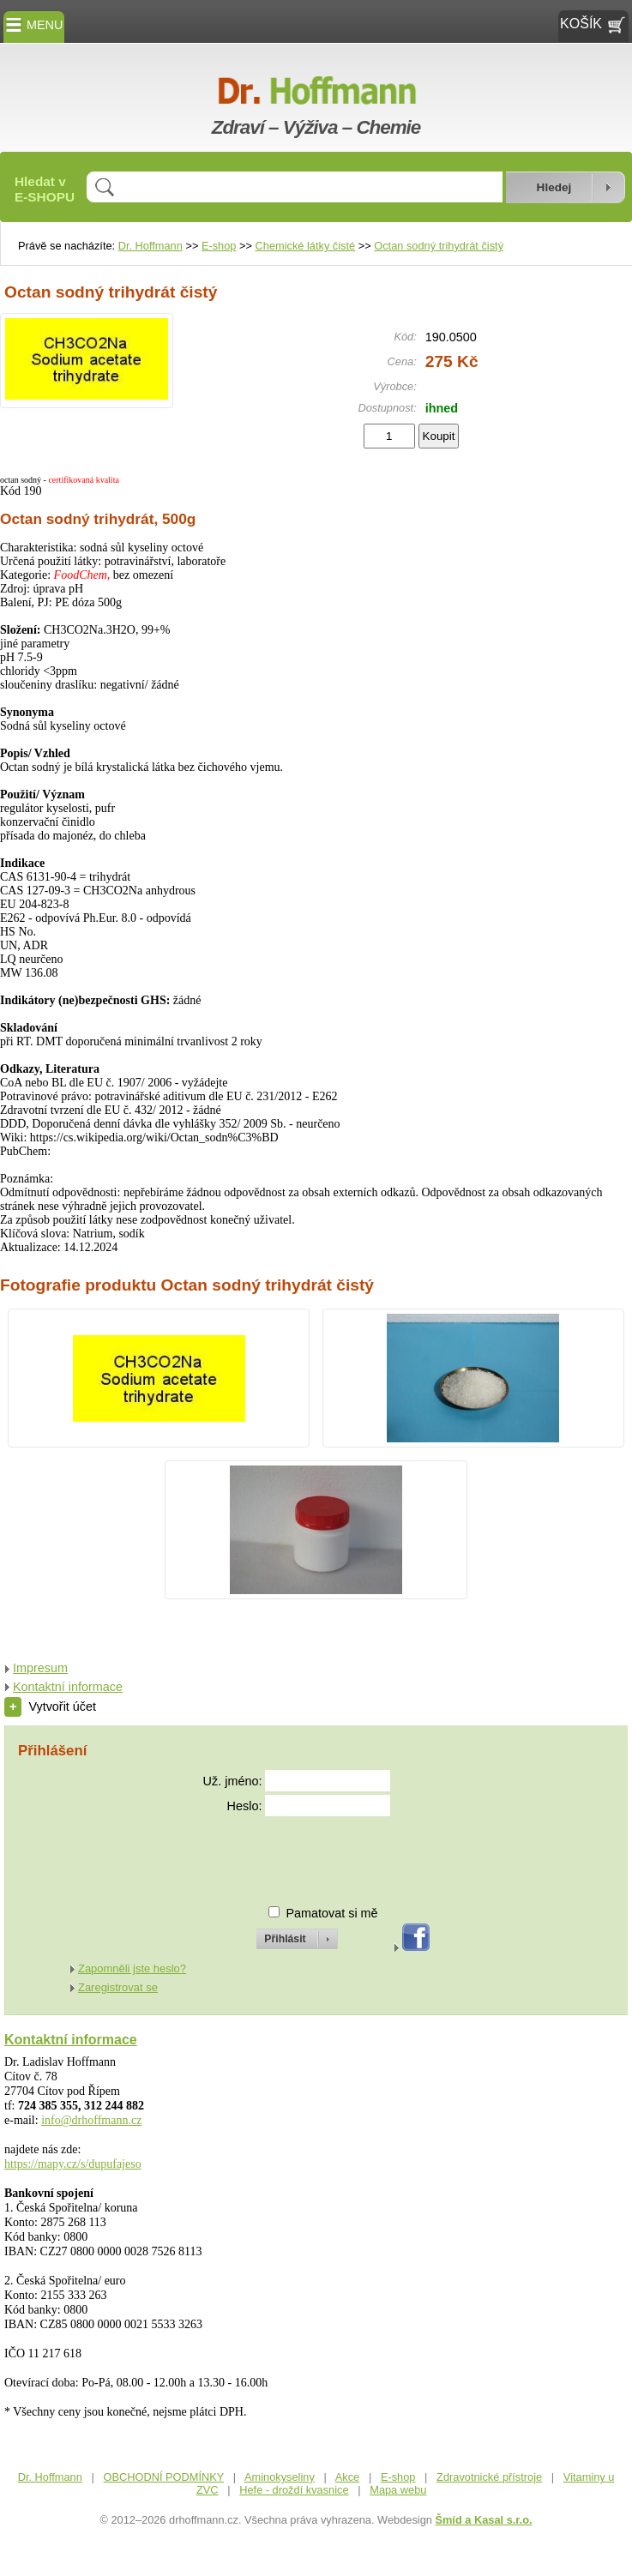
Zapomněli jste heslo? (132, 1968)
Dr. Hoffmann (150, 245)
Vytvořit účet (50, 1706)
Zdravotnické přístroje (489, 2477)
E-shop (219, 245)
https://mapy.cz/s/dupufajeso (72, 2164)
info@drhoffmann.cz (91, 2120)
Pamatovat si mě (331, 1913)
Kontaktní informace (68, 1687)
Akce (347, 2477)
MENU (34, 25)
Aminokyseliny (279, 2477)
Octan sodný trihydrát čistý (438, 245)
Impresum (40, 1668)
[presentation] (281, 1853)
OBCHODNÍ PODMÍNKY (164, 2477)
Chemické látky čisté (306, 245)
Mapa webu (398, 2489)
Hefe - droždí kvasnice (293, 2489)
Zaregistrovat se (118, 1987)
